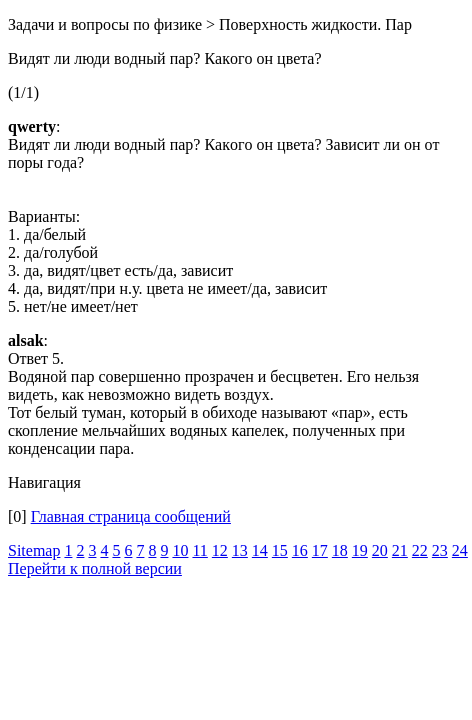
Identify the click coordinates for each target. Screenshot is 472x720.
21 (400, 550)
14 (260, 550)
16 (300, 550)
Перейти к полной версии (95, 568)
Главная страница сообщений (131, 516)
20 (380, 550)
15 (280, 550)
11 (199, 550)
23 (440, 550)
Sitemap (34, 550)
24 (460, 550)
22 (420, 550)
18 (340, 550)
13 (240, 550)
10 (180, 550)
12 (220, 550)
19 (360, 550)
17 (320, 550)
